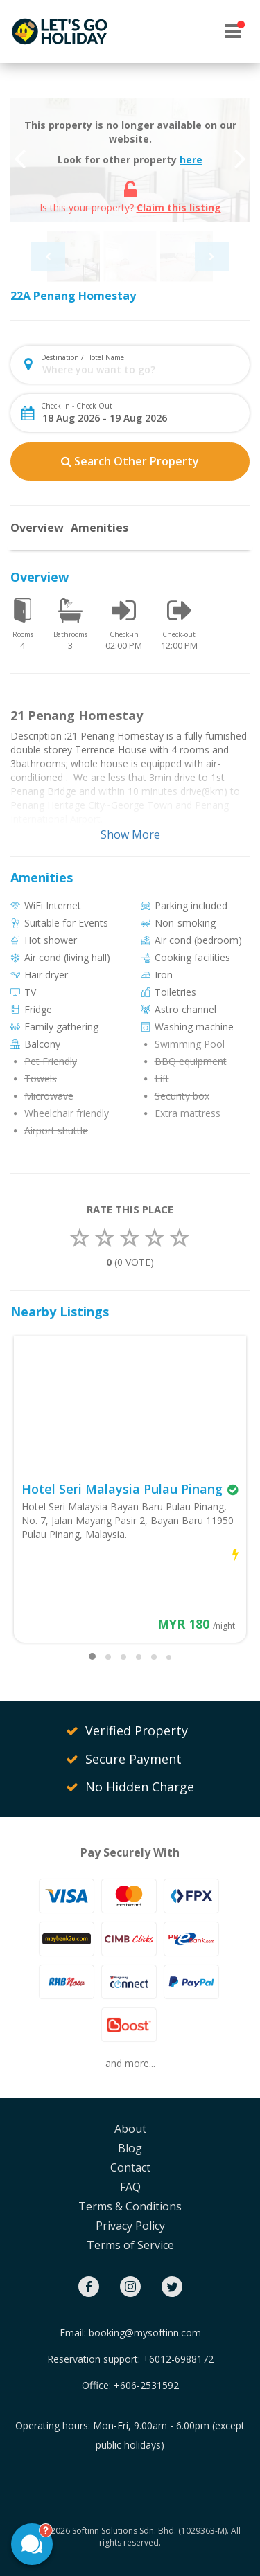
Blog (130, 2148)
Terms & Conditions (130, 2206)
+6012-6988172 (178, 2358)
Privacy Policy (130, 2225)
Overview (37, 527)
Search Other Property (130, 461)
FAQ (130, 2186)
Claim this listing (179, 207)
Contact (130, 2167)
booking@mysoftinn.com (145, 2332)
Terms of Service (130, 2245)
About (130, 2128)
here (191, 159)
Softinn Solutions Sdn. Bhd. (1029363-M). (150, 2531)
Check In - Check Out (76, 406)
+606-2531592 (146, 2385)
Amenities (99, 527)
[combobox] (141, 369)
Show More (130, 834)
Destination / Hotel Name (82, 357)
